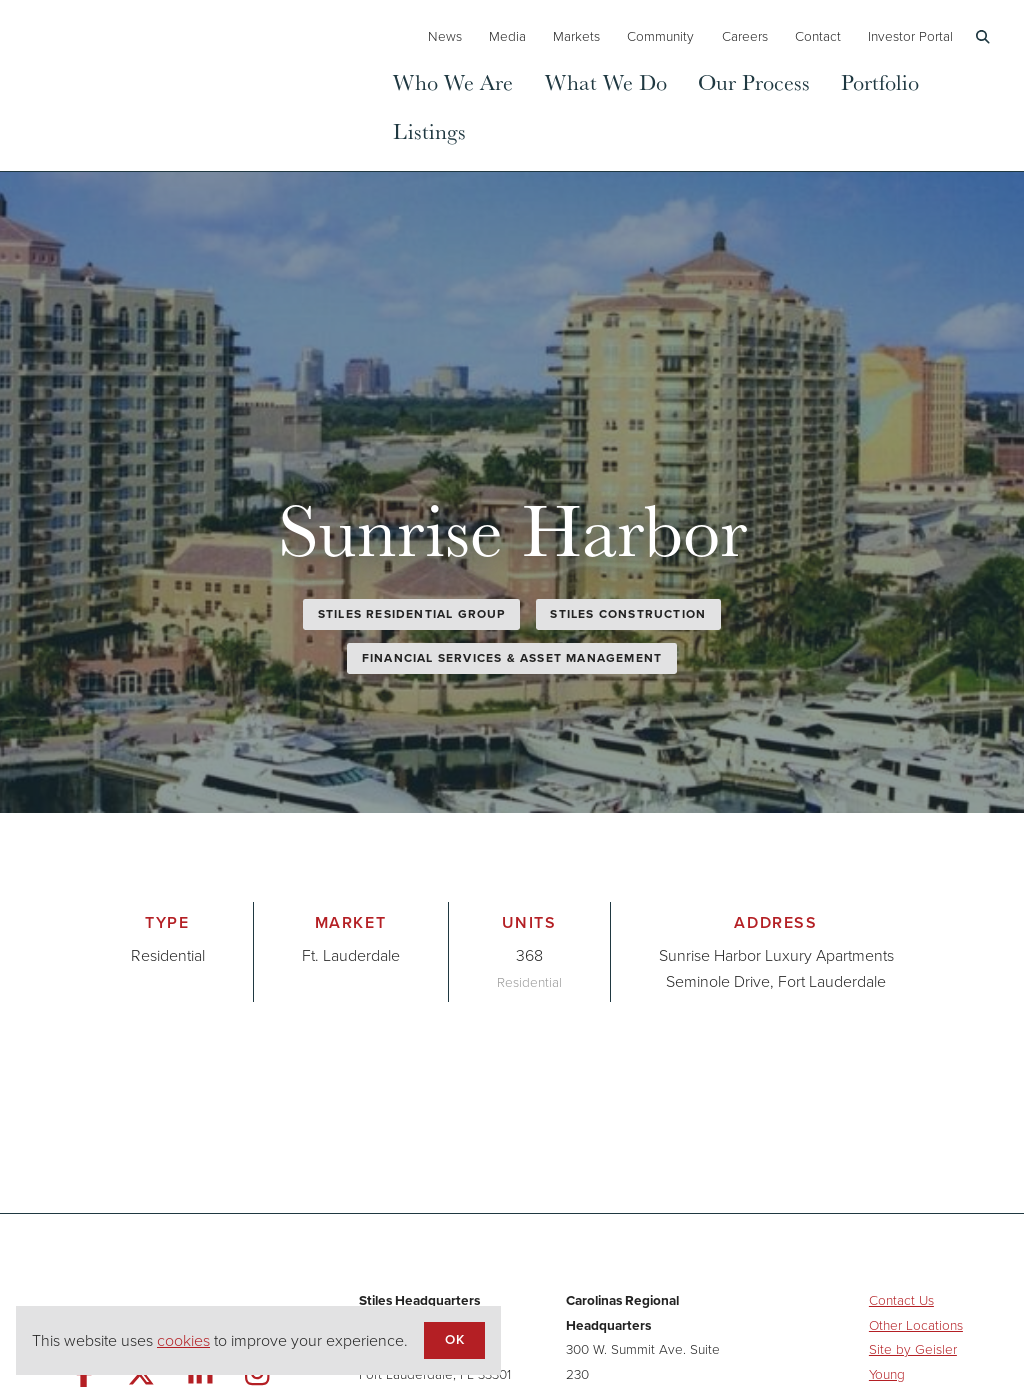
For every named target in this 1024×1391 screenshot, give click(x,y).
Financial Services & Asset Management (512, 658)
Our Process (754, 81)
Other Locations (916, 1325)
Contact (818, 36)
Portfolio (880, 81)
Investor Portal (910, 36)
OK (454, 1339)
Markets (576, 36)
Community (660, 36)
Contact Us (901, 1300)
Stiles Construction (628, 614)
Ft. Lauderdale (351, 955)
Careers (745, 36)
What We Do (606, 81)
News (445, 36)
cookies (183, 1340)
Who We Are (453, 81)
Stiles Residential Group (412, 614)
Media (507, 36)
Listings (429, 130)
